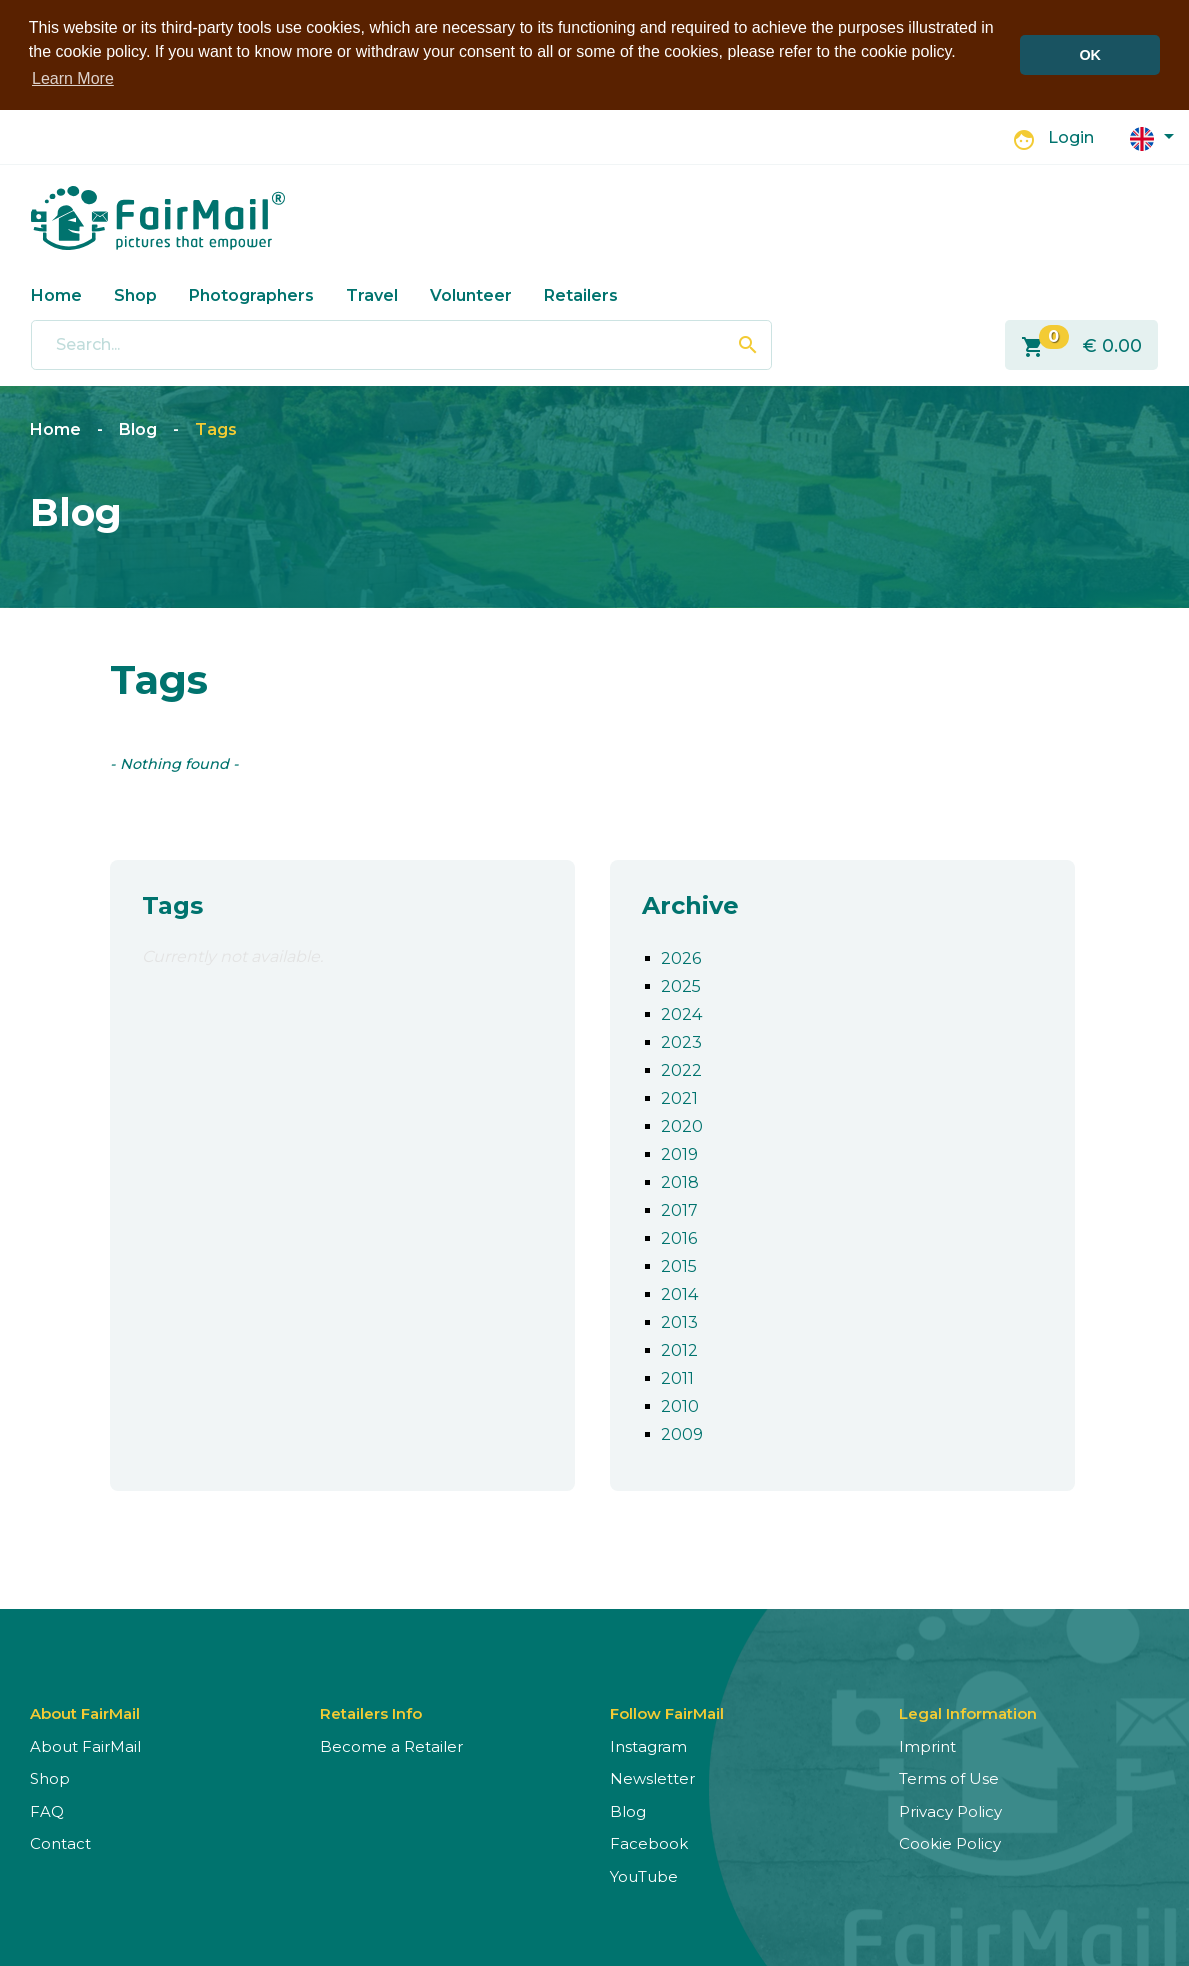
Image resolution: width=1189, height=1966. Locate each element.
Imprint (927, 1744)
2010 (680, 1404)
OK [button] (1090, 55)
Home (56, 293)
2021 (679, 1096)
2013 (679, 1320)
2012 (679, 1348)
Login (1071, 136)
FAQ (47, 1809)
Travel (372, 293)
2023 (681, 1040)
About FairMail (85, 1744)
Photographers (251, 293)
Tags (216, 428)
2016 (679, 1236)
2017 (679, 1208)
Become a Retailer (391, 1744)
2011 (677, 1376)
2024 (681, 1012)
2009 (682, 1432)
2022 (681, 1068)
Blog (138, 428)
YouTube (644, 1874)
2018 (680, 1180)
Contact (60, 1842)
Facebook (649, 1842)
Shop (135, 293)
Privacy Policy (950, 1809)
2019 (679, 1152)
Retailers (581, 293)
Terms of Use (949, 1777)
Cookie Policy (950, 1842)
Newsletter (652, 1777)
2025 (681, 984)
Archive (690, 903)
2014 (679, 1292)
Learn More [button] (73, 78)
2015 (679, 1264)
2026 (681, 956)
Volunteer (471, 293)
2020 (682, 1124)
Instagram (648, 1744)
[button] (1152, 135)
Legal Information (968, 1711)
